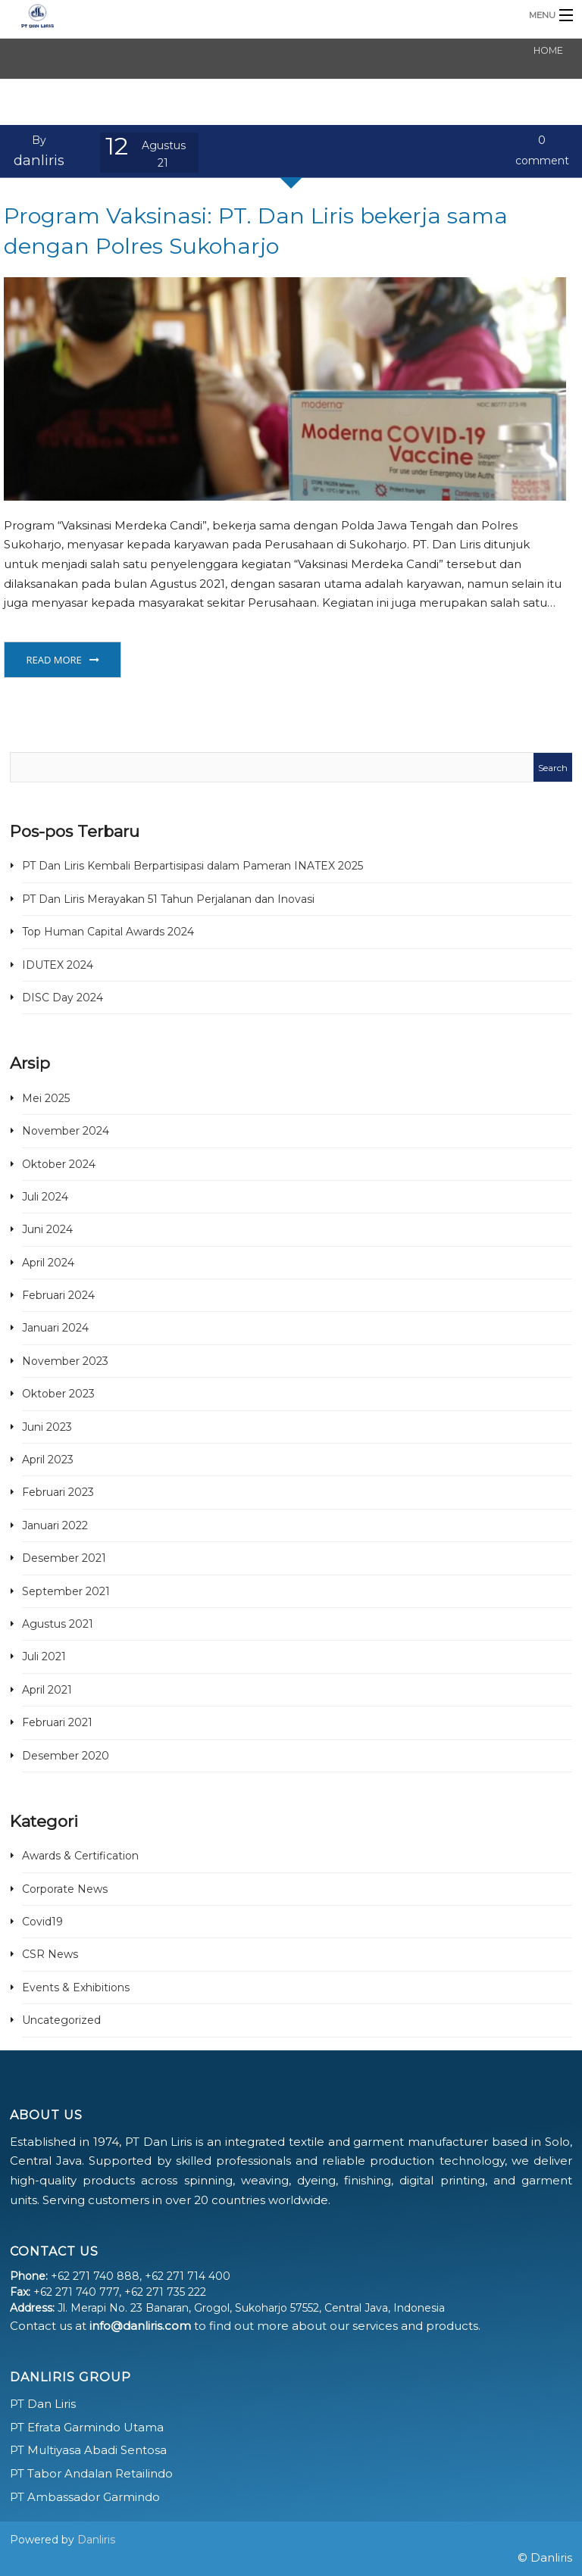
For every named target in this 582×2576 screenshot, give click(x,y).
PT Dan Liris (43, 2403)
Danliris (96, 2539)
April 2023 (48, 1459)
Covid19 (42, 1921)
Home (548, 50)
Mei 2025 (46, 1098)
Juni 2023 (47, 1427)
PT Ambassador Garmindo (85, 2497)
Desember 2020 (65, 1756)
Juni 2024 (47, 1229)
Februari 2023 (58, 1492)
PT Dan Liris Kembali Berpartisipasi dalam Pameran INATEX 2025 (192, 866)
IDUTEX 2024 (57, 965)
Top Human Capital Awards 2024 (108, 931)
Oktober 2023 (58, 1393)
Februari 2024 (58, 1295)
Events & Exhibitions (76, 1987)
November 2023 (65, 1361)
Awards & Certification (80, 1856)
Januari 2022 (55, 1525)
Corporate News (65, 1889)
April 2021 (47, 1690)
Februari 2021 (57, 1722)
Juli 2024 (45, 1197)
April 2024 (48, 1262)
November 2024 (65, 1131)
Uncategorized (61, 2020)
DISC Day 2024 (62, 997)
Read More (53, 660)
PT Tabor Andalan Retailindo (91, 2473)
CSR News (50, 1954)
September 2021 (66, 1591)
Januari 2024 (55, 1328)
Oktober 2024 (58, 1164)
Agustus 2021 (57, 1624)
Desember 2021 (64, 1558)
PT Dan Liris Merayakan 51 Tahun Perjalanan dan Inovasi (168, 899)
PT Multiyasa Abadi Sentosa (88, 2450)
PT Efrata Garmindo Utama (87, 2427)
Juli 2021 (44, 1656)
